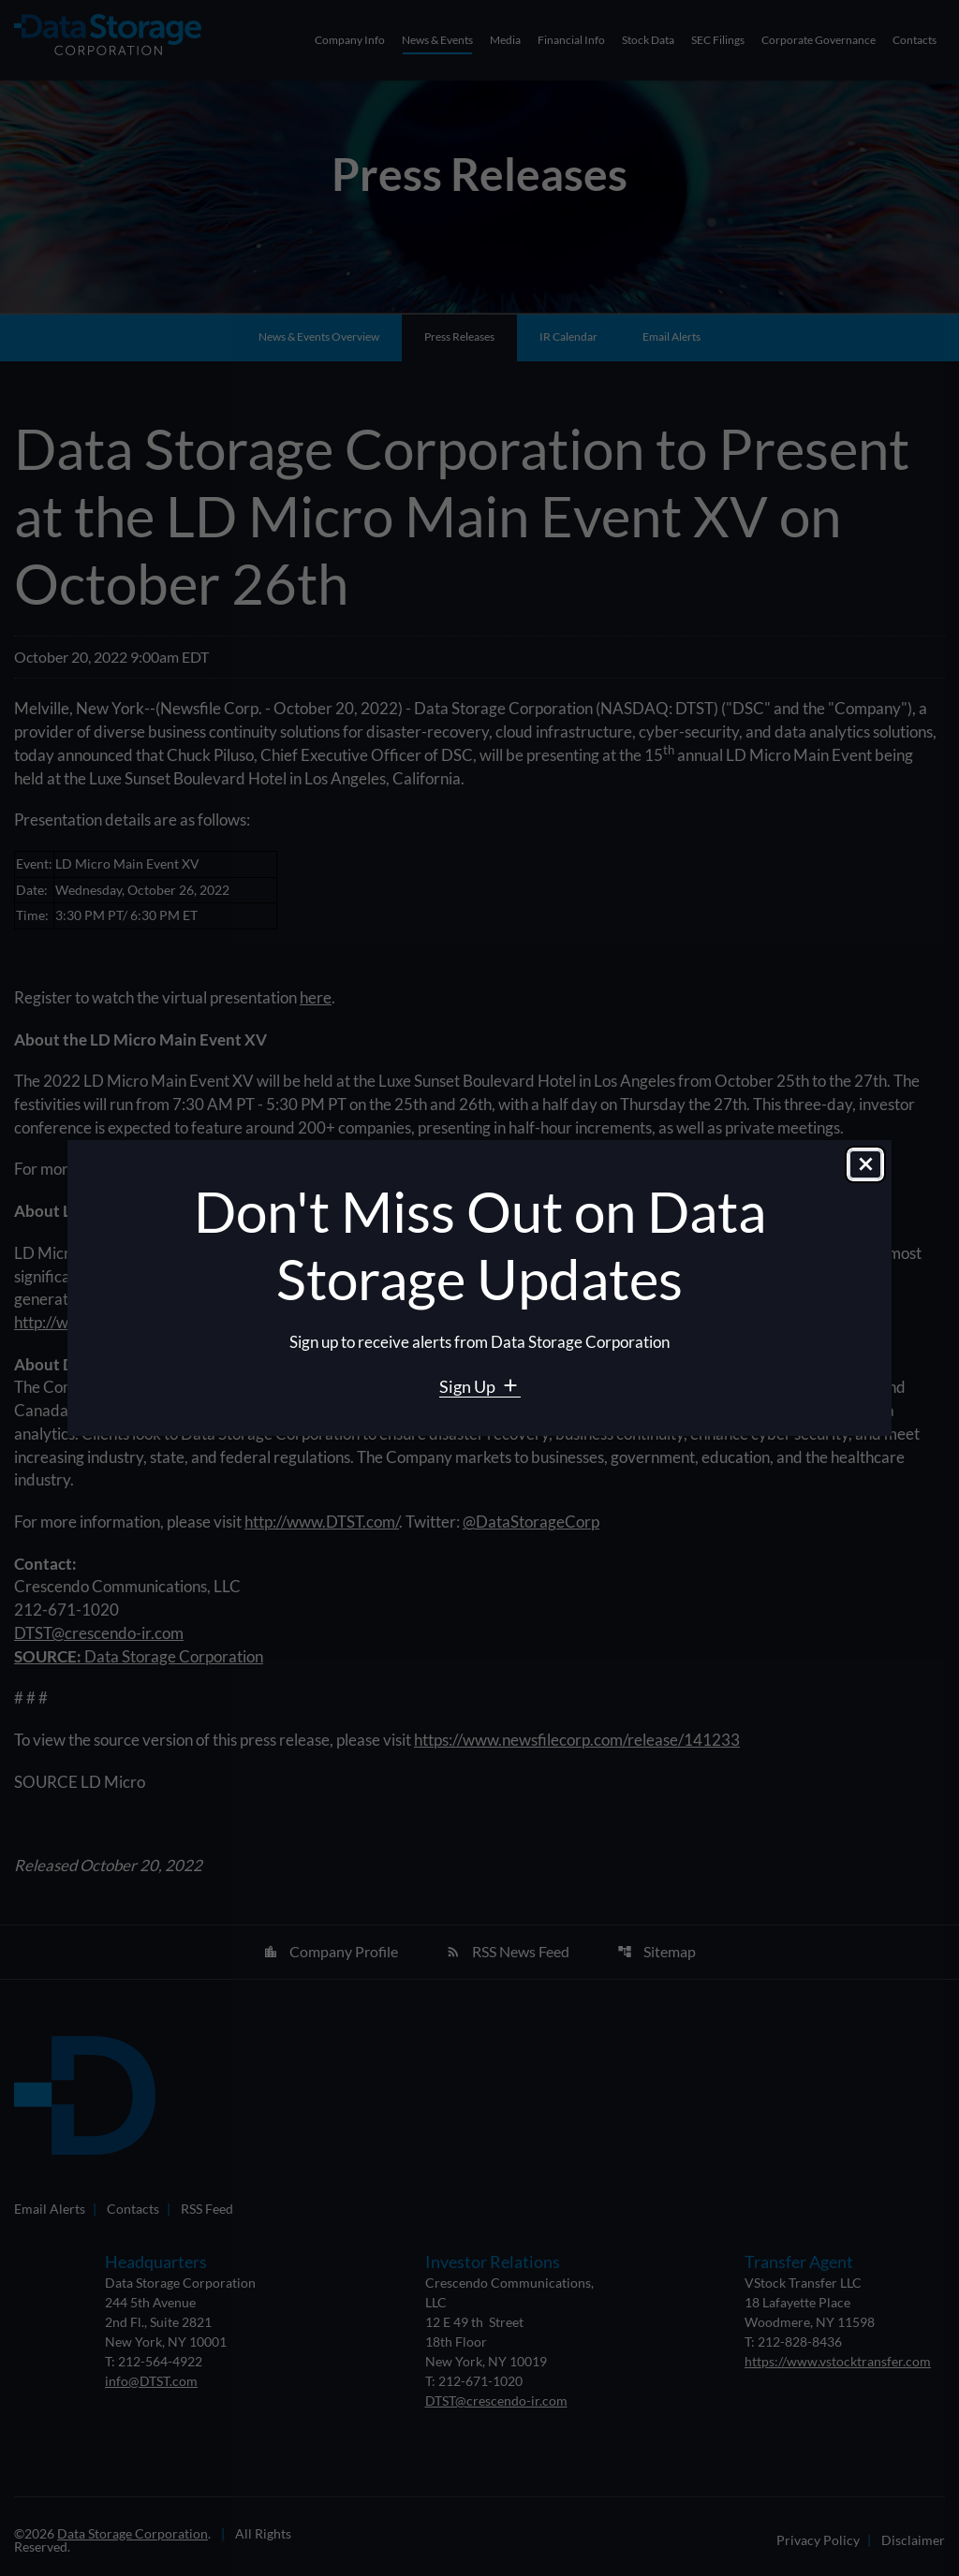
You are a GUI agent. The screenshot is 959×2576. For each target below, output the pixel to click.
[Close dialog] (865, 1166)
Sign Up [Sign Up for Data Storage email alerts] (468, 1386)
